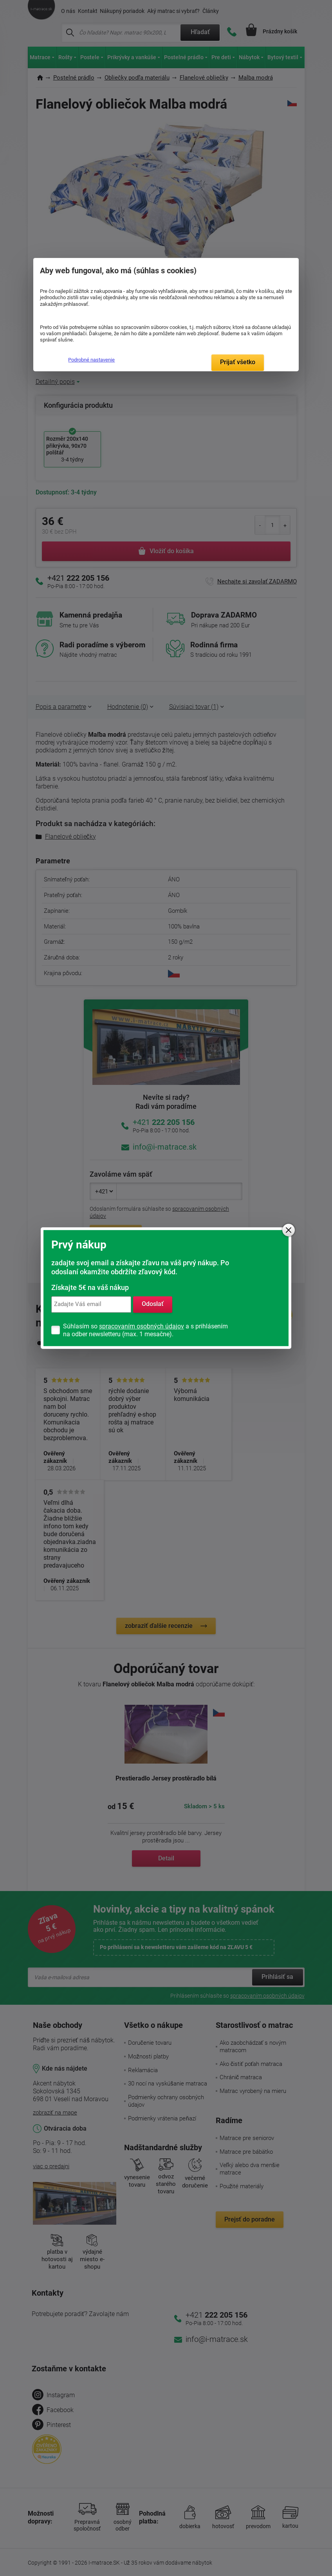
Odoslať (153, 1304)
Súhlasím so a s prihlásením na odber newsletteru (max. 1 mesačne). (145, 1330)
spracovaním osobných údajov (141, 1326)
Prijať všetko (237, 362)
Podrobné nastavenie (91, 360)
